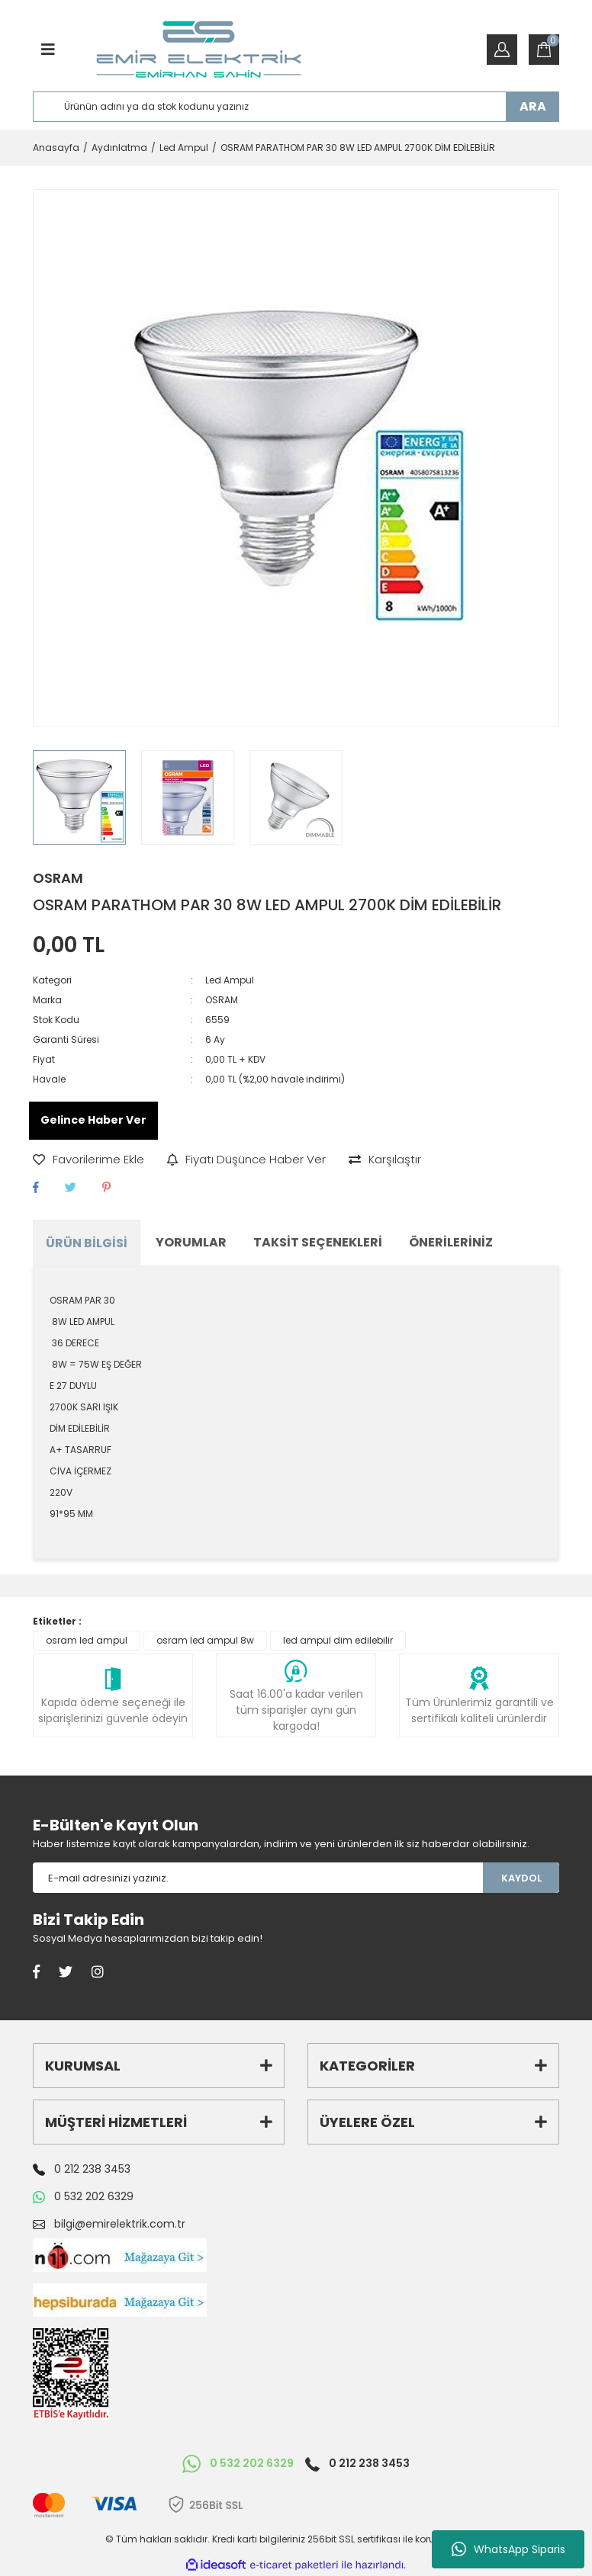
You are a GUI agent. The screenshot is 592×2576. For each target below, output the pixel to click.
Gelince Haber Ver (93, 1120)
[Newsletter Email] (258, 1877)
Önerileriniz (451, 1242)
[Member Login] (502, 49)
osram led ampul (86, 1640)
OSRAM (58, 877)
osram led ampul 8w (205, 1640)
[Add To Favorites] (88, 1160)
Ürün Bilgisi (86, 1243)
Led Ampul (229, 980)
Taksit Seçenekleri (317, 1242)
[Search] (296, 106)
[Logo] (199, 49)
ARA (533, 106)
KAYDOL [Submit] (521, 1878)
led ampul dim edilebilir (338, 1640)
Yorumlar (191, 1242)
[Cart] (544, 49)
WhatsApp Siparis (508, 2549)
